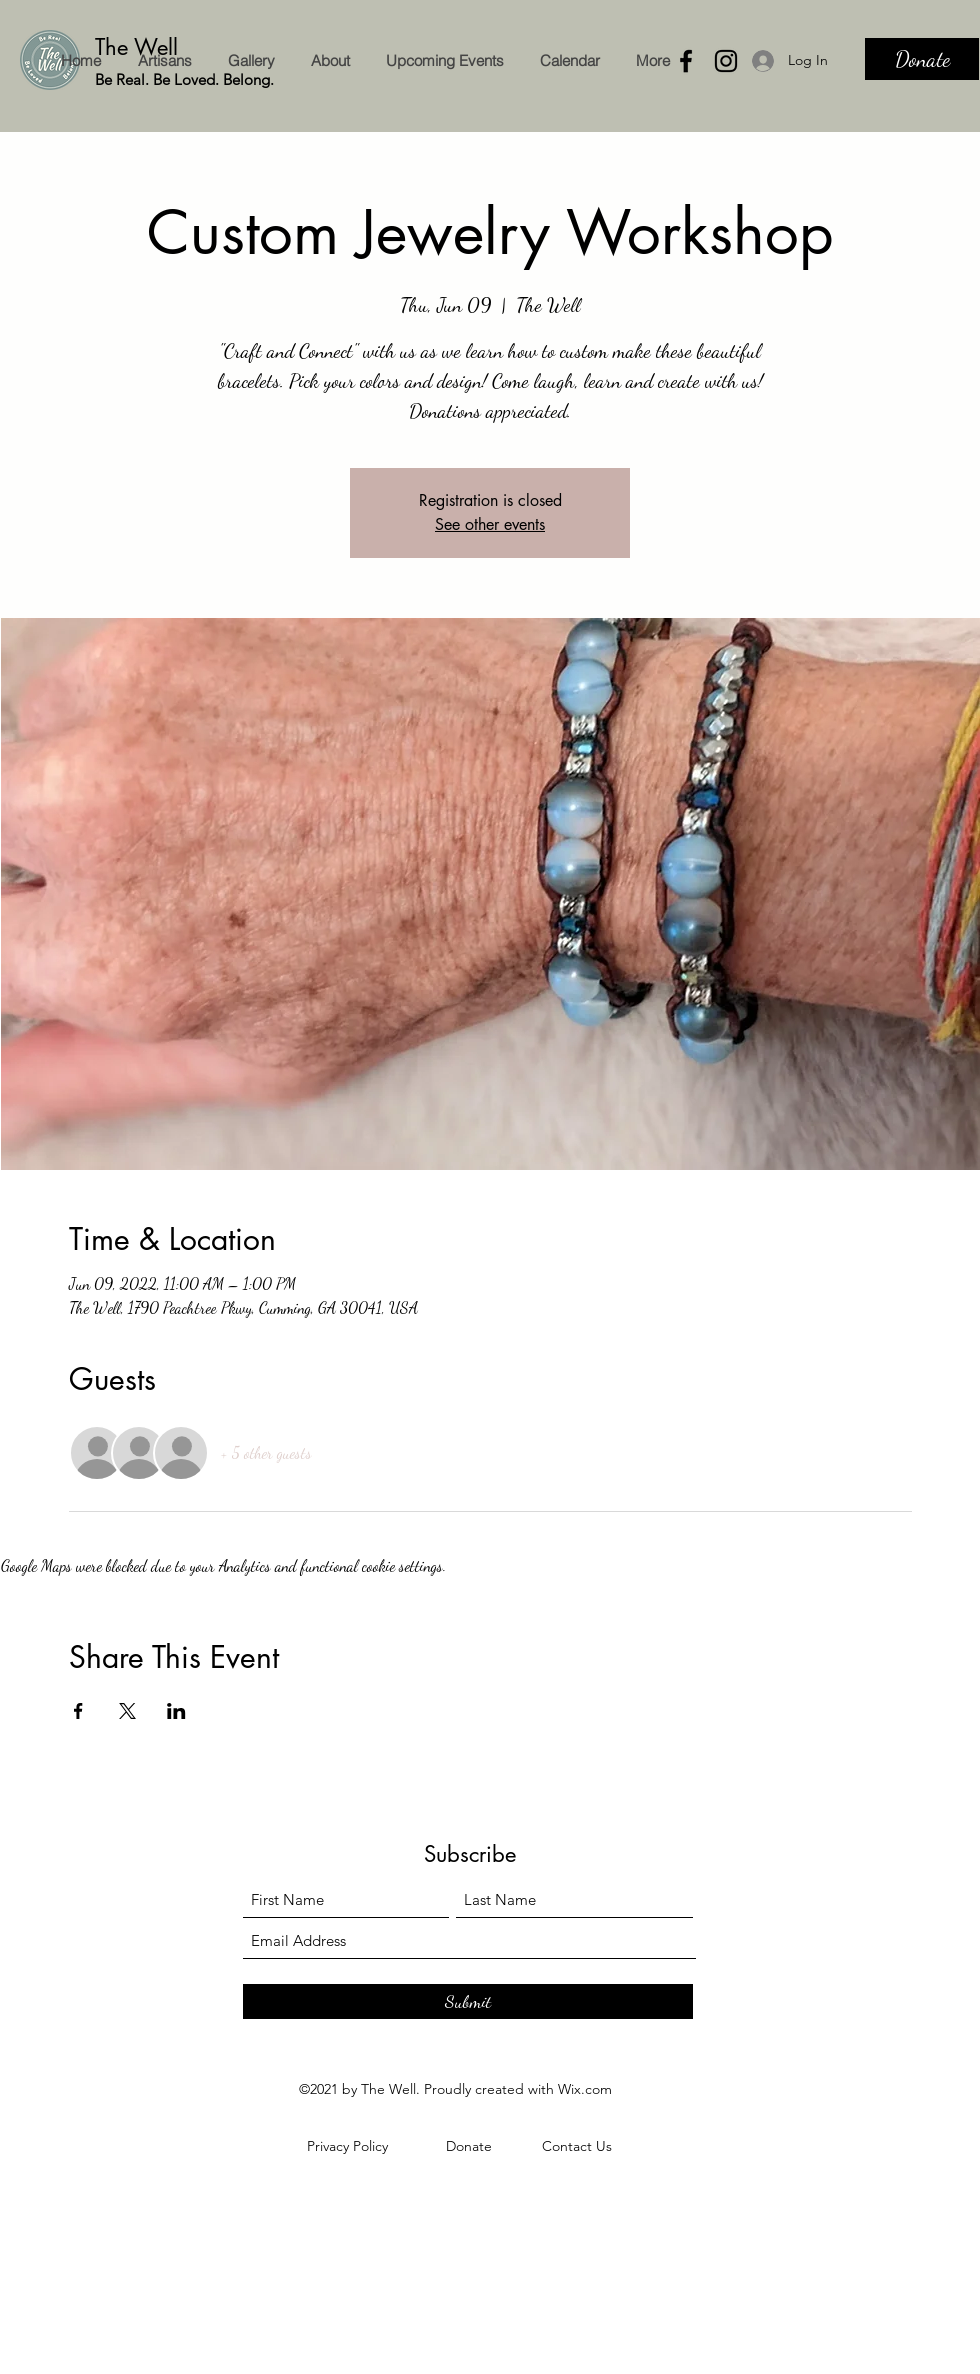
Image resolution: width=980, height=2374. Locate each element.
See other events (490, 524)
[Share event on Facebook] (78, 1711)
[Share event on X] (127, 1711)
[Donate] (922, 59)
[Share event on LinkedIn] (176, 1711)
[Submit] (468, 2001)
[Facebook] (686, 61)
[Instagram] (726, 61)
